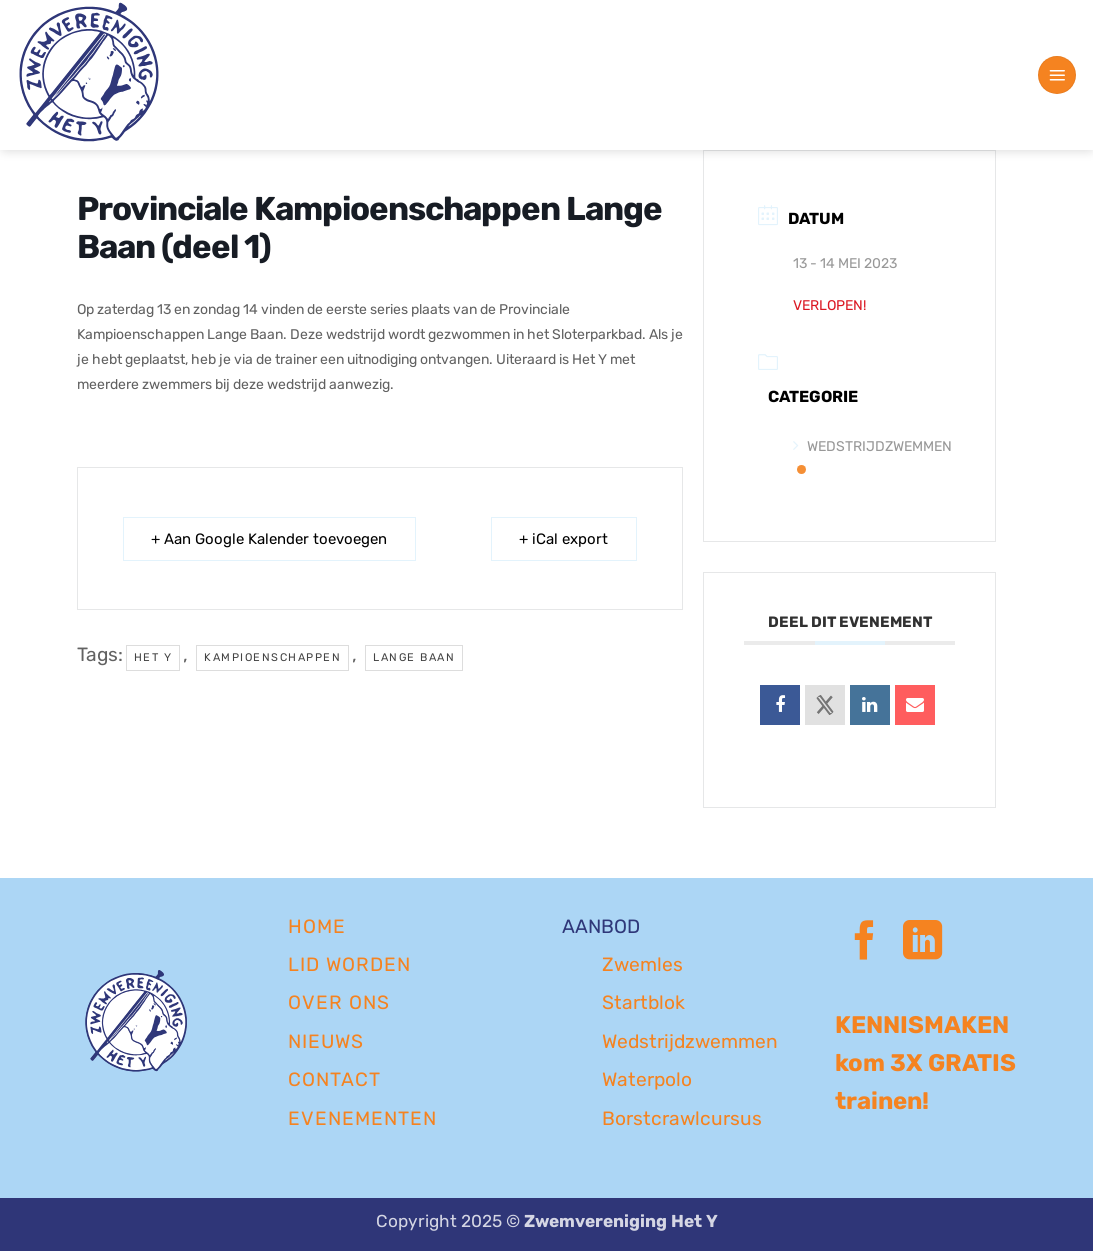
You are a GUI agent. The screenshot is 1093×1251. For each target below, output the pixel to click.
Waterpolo (647, 1079)
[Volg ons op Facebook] (864, 943)
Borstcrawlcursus (682, 1118)
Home (317, 926)
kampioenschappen (272, 657)
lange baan (414, 657)
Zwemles (642, 964)
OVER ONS (339, 1002)
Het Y (153, 657)
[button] (1057, 75)
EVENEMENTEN (362, 1118)
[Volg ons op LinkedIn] (922, 943)
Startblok (643, 1002)
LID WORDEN (349, 964)
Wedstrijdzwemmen (690, 1041)
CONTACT (334, 1079)
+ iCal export (563, 539)
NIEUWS (326, 1041)
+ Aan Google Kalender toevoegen (270, 539)
